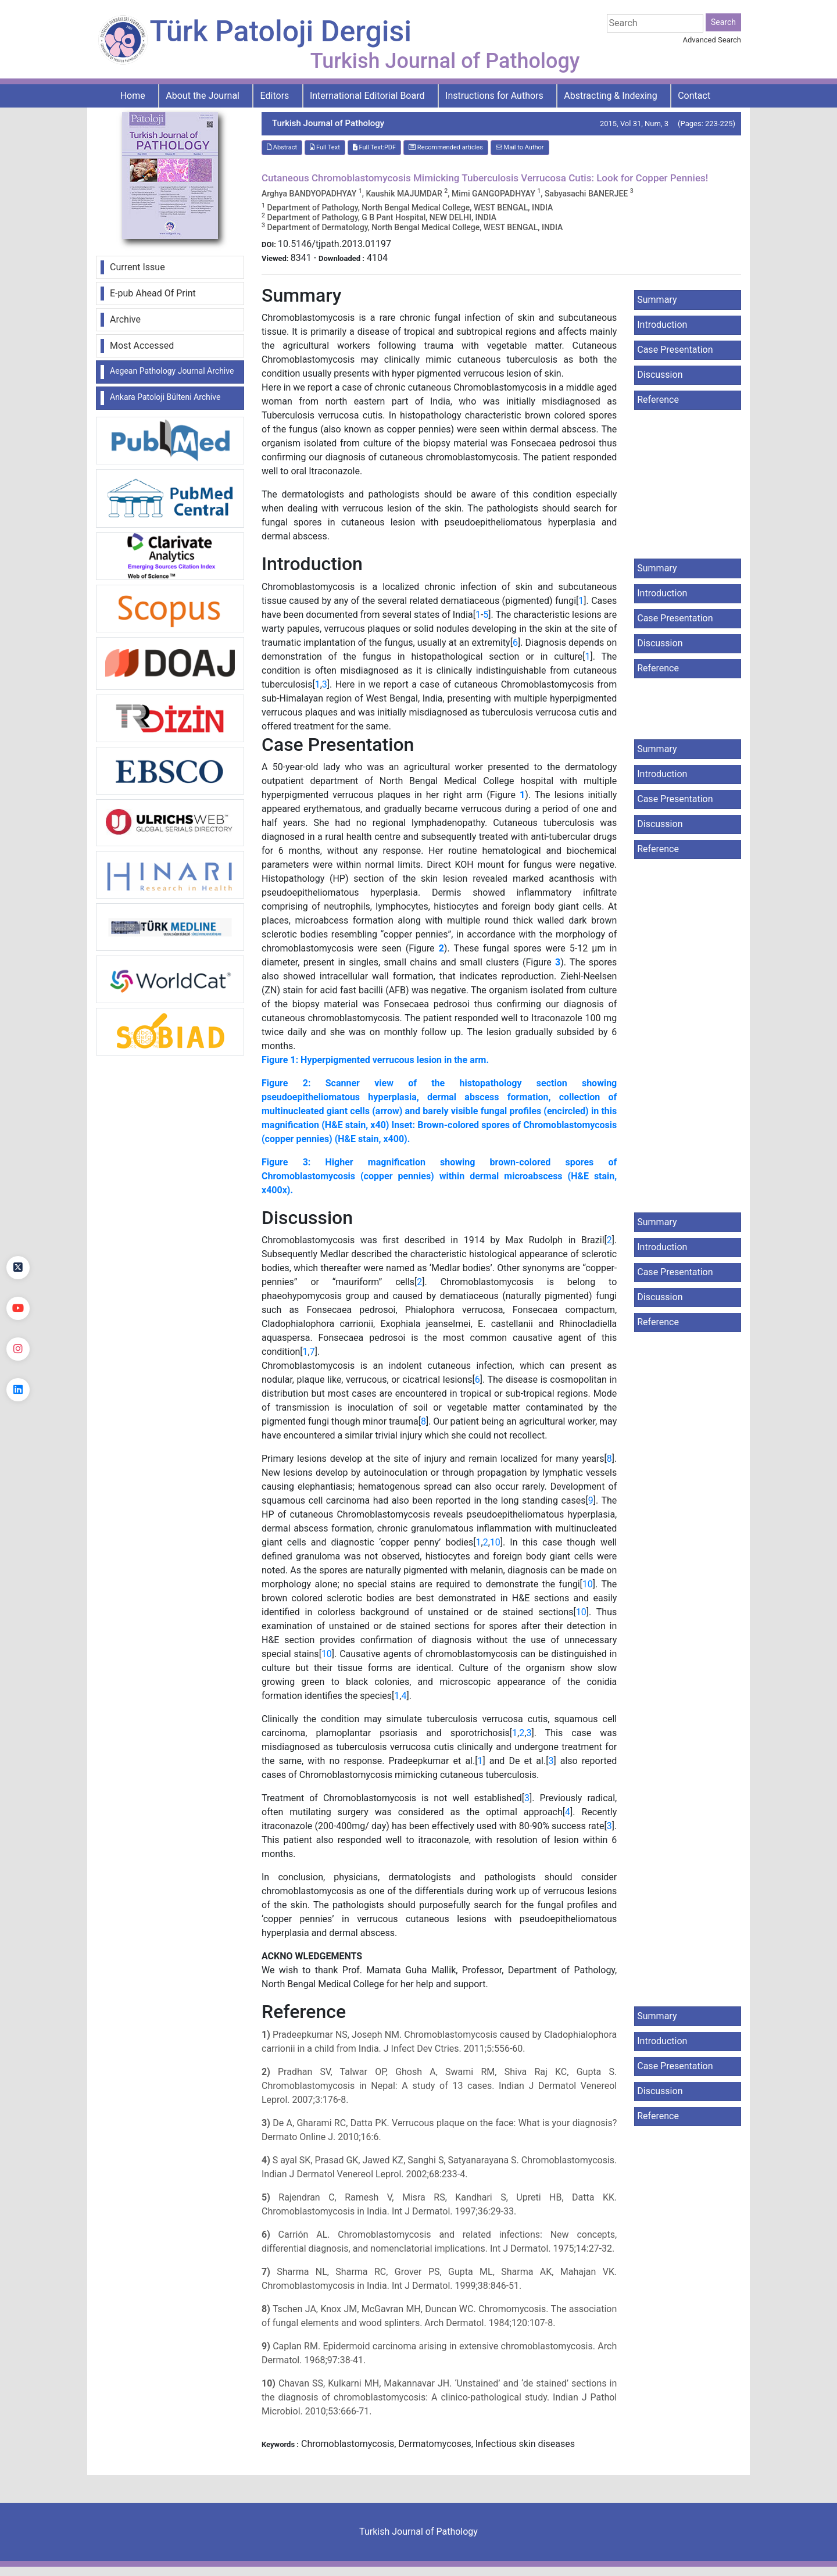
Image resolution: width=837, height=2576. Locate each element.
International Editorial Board (367, 95)
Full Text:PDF (374, 147)
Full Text (325, 147)
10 (495, 1542)
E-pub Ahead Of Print (153, 293)
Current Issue (137, 267)
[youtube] (18, 1308)
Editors (274, 95)
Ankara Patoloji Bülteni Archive (165, 397)
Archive (125, 319)
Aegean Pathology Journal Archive (172, 370)
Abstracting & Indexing (610, 95)
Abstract (282, 147)
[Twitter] (18, 1267)
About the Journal (202, 95)
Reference (658, 399)
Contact (694, 95)
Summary (657, 299)
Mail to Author (520, 147)
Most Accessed (142, 345)
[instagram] (18, 1349)
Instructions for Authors (494, 95)
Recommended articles (446, 147)
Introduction (662, 324)
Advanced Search (712, 39)
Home (132, 95)
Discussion (659, 374)
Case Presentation (675, 349)
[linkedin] (18, 1389)
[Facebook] (18, 1227)
